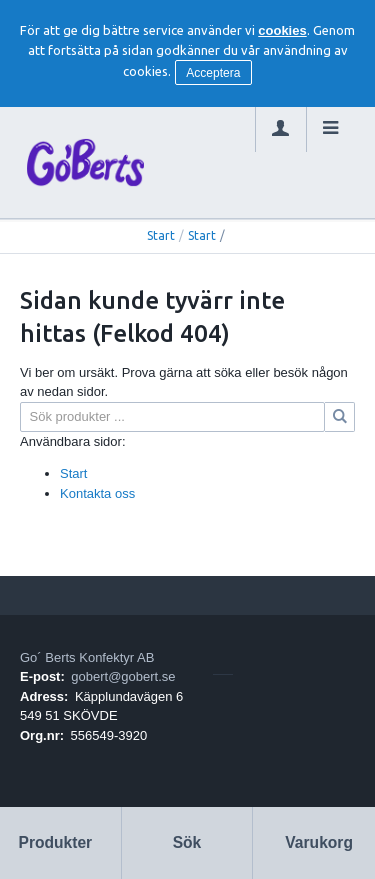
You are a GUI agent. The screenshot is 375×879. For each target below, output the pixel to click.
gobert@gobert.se (123, 676)
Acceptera (213, 73)
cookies (282, 30)
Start (161, 235)
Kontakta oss (97, 493)
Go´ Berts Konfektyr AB (87, 657)
